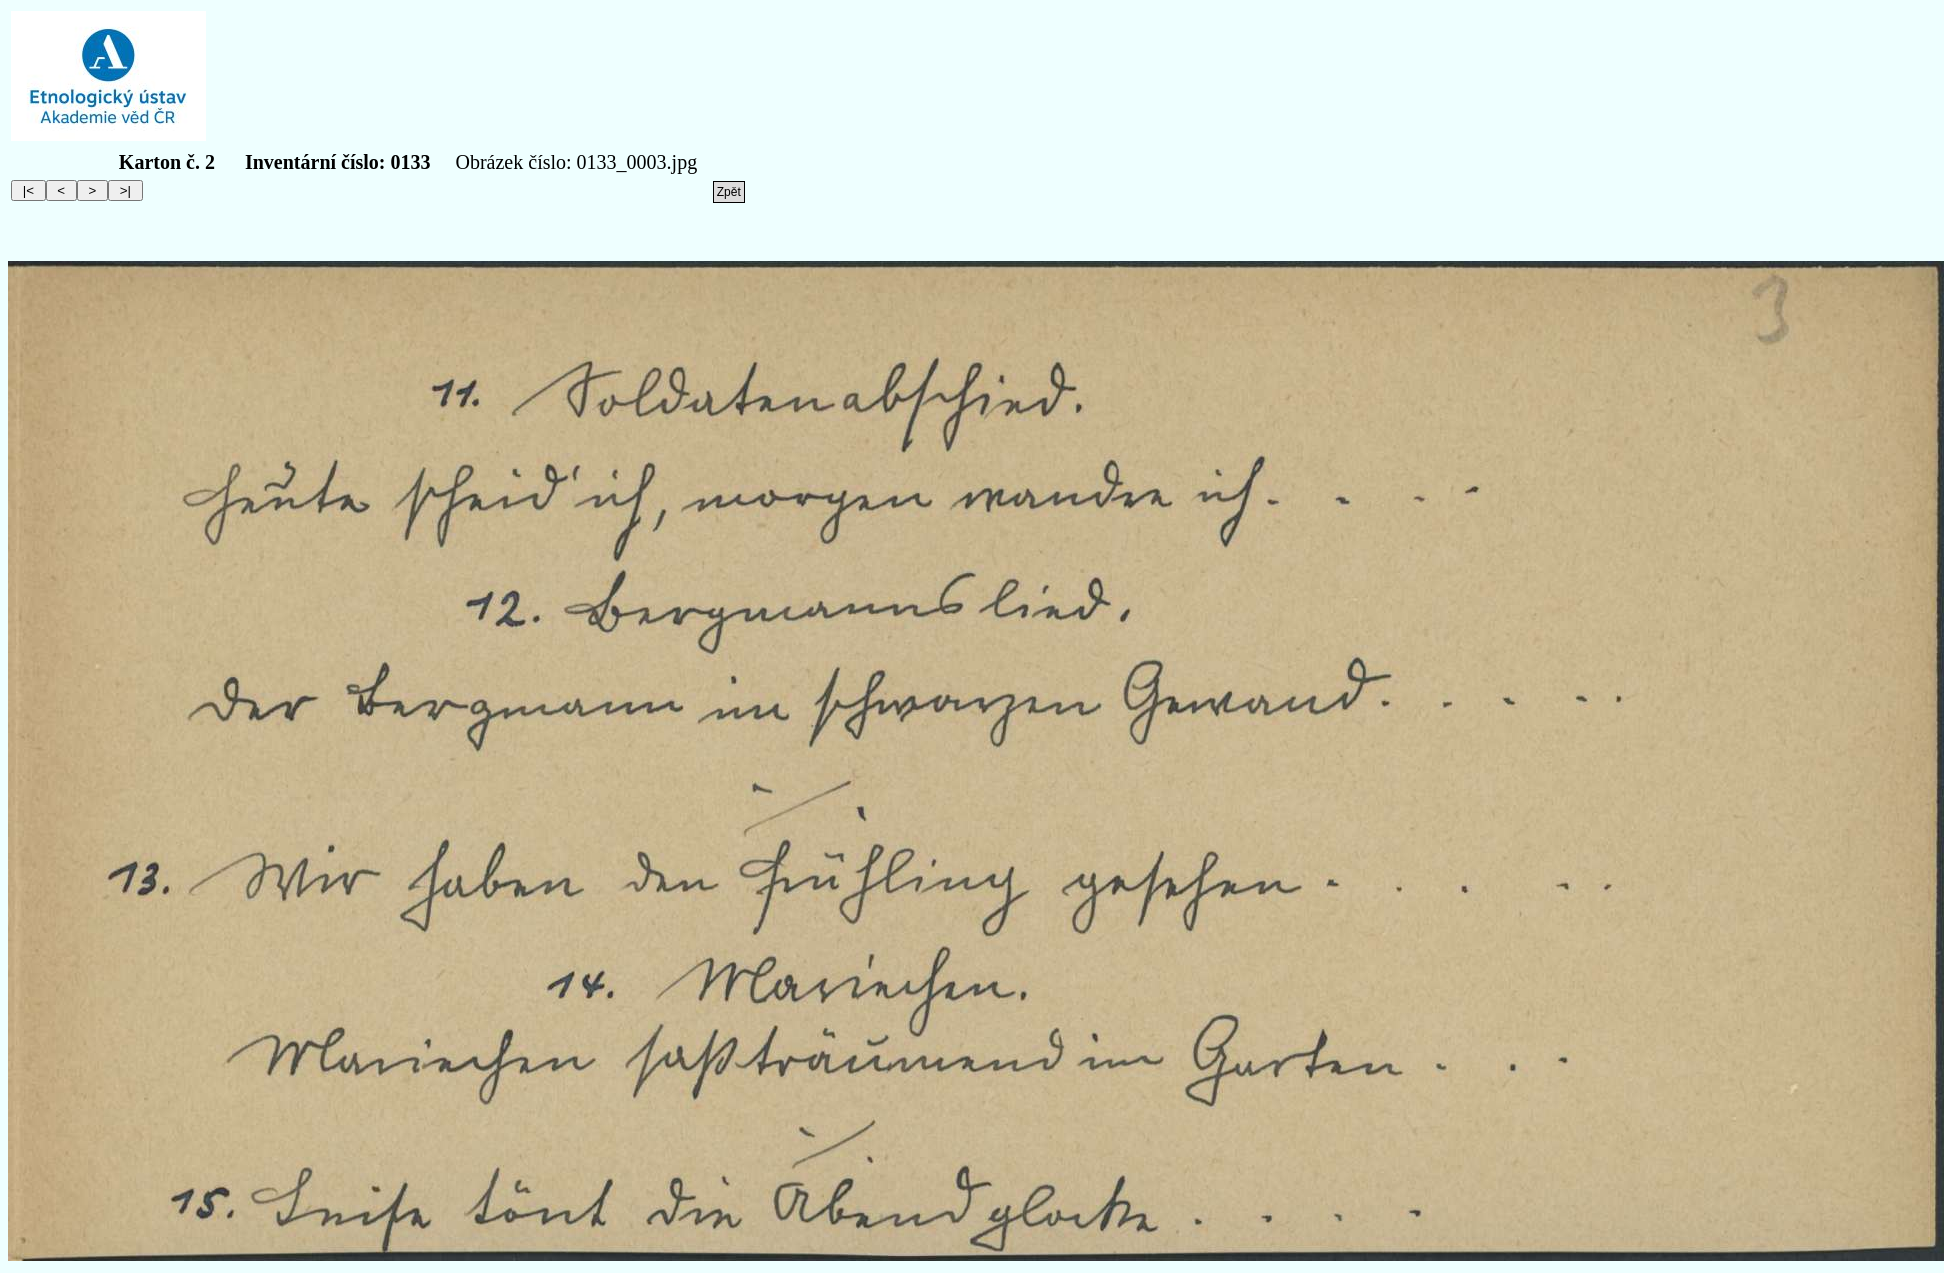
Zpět (729, 192)
